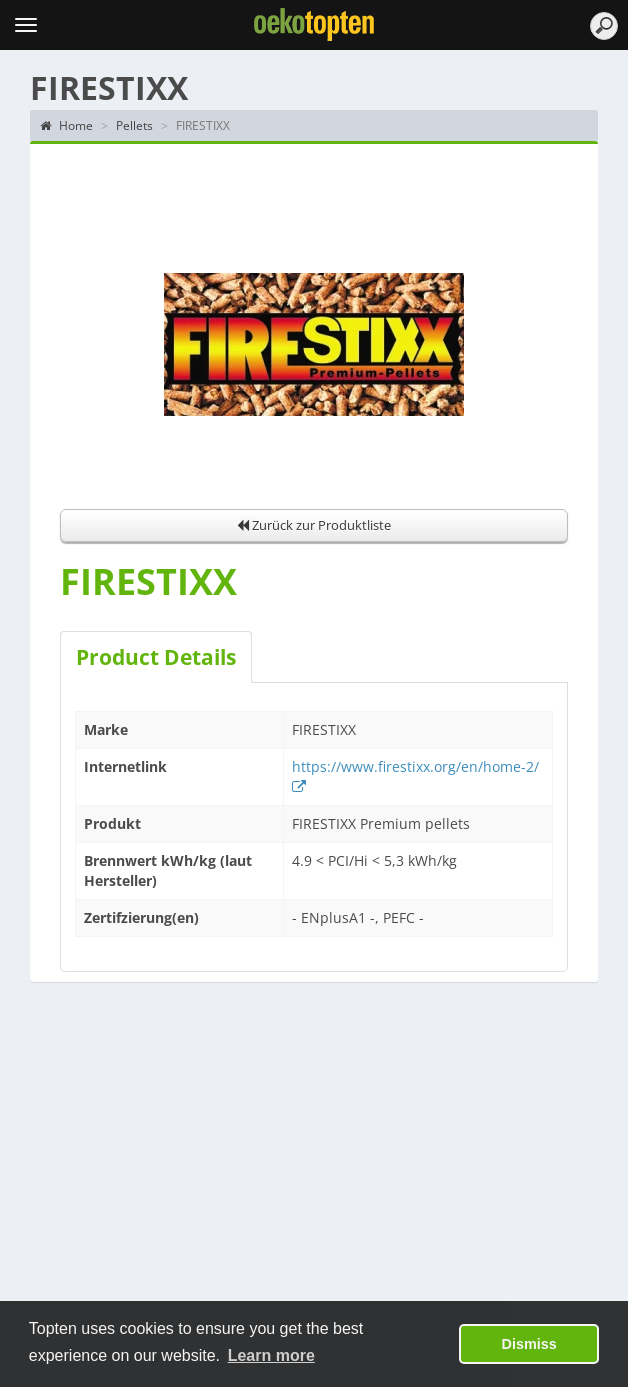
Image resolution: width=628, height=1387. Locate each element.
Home (66, 125)
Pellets (134, 125)
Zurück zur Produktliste (314, 525)
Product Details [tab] (156, 657)
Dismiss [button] (529, 1344)
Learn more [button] (271, 1355)
